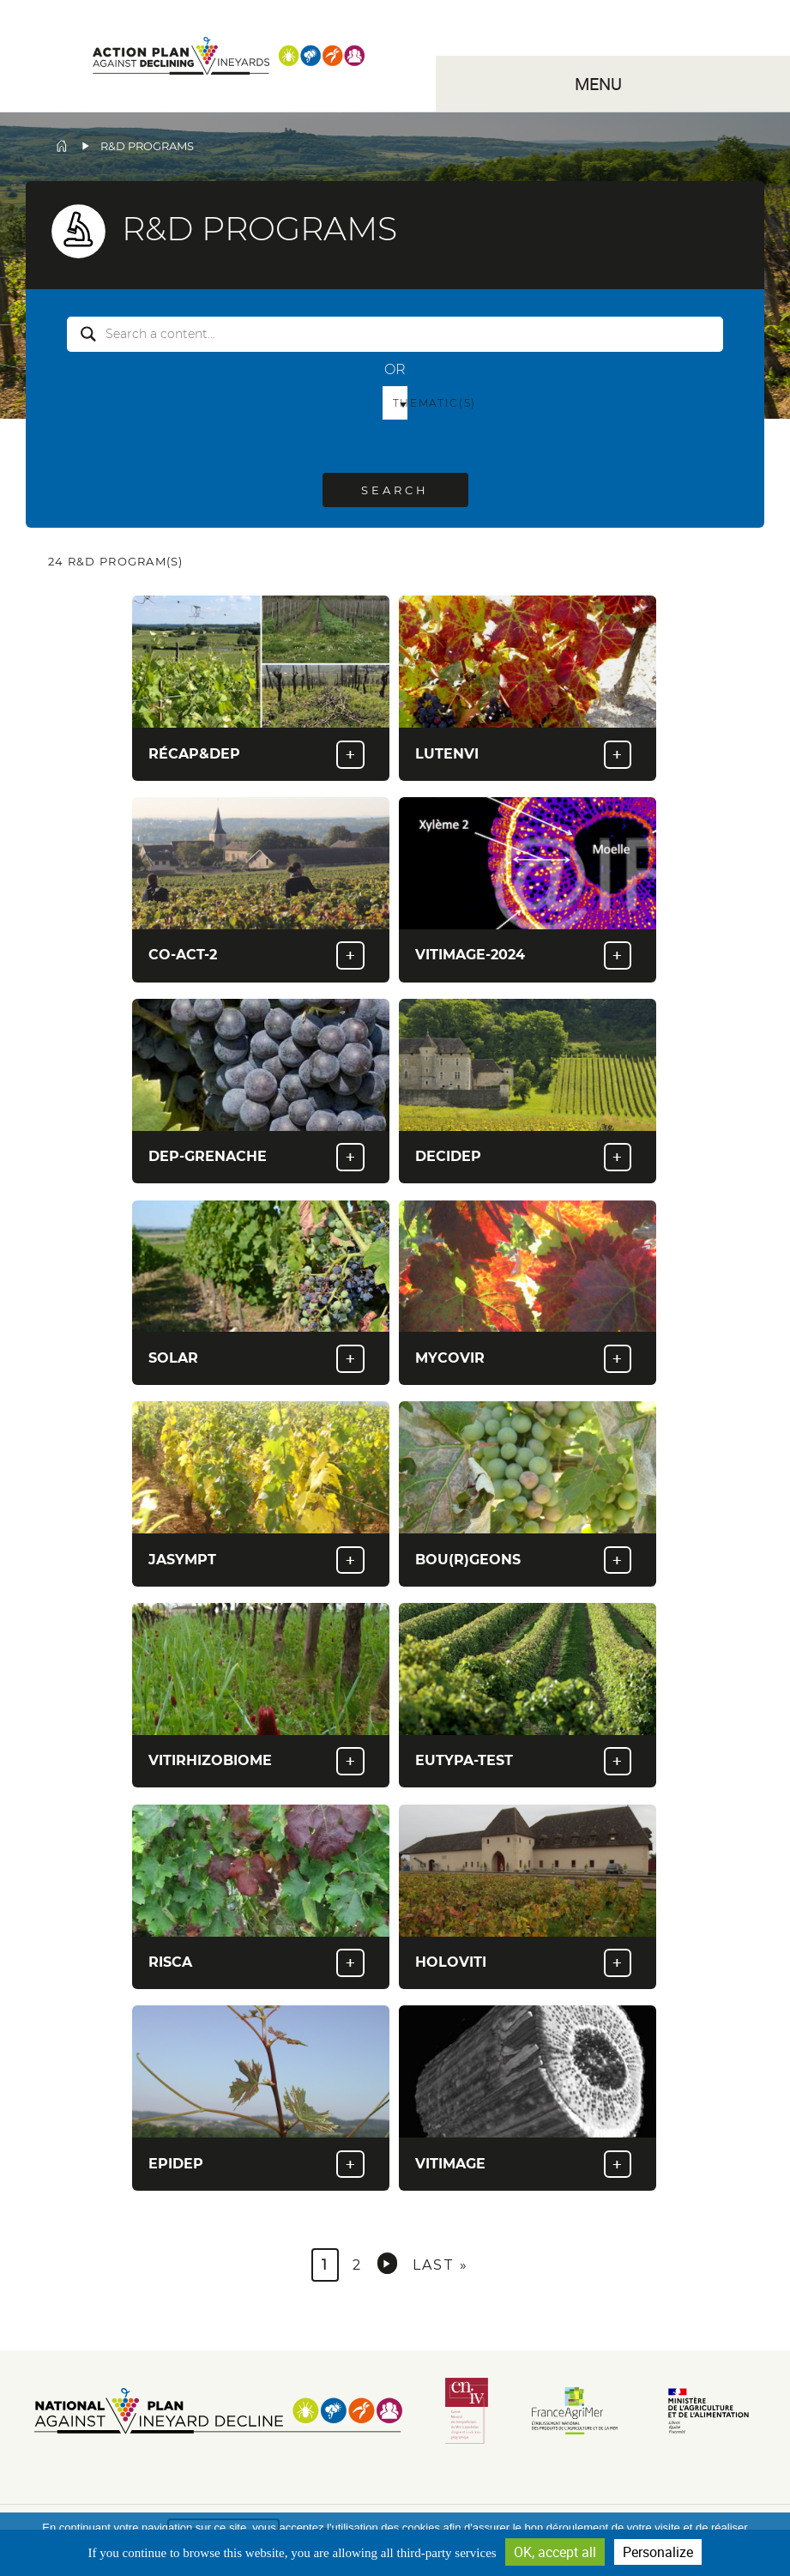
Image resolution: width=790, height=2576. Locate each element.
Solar (173, 1358)
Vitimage (450, 2164)
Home (61, 145)
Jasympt (182, 1559)
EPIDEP (175, 2164)
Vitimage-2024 (470, 954)
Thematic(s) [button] (400, 402)
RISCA (170, 1962)
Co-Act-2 (182, 954)
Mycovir (450, 1358)
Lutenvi (447, 754)
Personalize (658, 2552)
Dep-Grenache (207, 1156)
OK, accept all (555, 2552)
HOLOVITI (450, 1962)
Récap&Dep (194, 754)
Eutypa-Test (464, 1760)
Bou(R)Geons (468, 1559)
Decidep (448, 1156)
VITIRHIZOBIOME (210, 1760)
